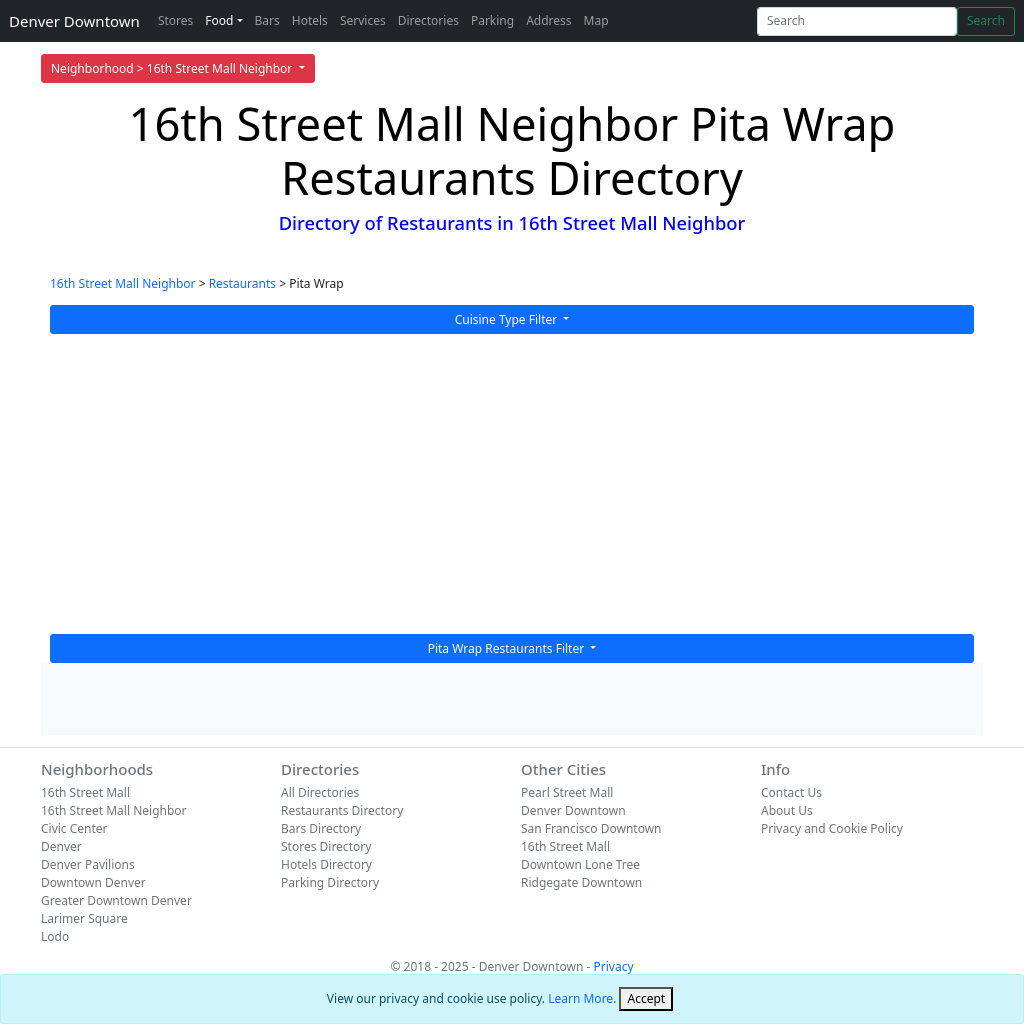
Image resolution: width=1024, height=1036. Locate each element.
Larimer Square (84, 918)
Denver (61, 846)
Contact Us (791, 792)
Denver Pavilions (88, 864)
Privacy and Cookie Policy (832, 828)
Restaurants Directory (342, 810)
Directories (428, 20)
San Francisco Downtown (591, 828)
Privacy (614, 966)
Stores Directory (326, 846)
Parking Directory (330, 882)
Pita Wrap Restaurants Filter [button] (508, 648)
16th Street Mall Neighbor (123, 283)
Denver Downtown (74, 21)
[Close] (646, 999)
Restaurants (242, 283)
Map (596, 20)
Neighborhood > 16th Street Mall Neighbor (173, 68)
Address (548, 20)
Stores (175, 20)
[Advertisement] (512, 484)
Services (363, 20)
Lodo (55, 936)
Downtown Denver (93, 882)
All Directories (320, 792)
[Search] (857, 21)
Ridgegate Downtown (581, 882)
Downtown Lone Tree (580, 864)
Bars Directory (321, 828)
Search (986, 20)
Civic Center (74, 828)
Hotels (310, 20)
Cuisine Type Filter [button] (508, 319)
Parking (492, 20)
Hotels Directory (326, 864)
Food (219, 20)
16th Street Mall (85, 792)
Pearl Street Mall (567, 792)
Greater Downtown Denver (116, 900)
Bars (267, 20)
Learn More (580, 998)
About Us (787, 810)
